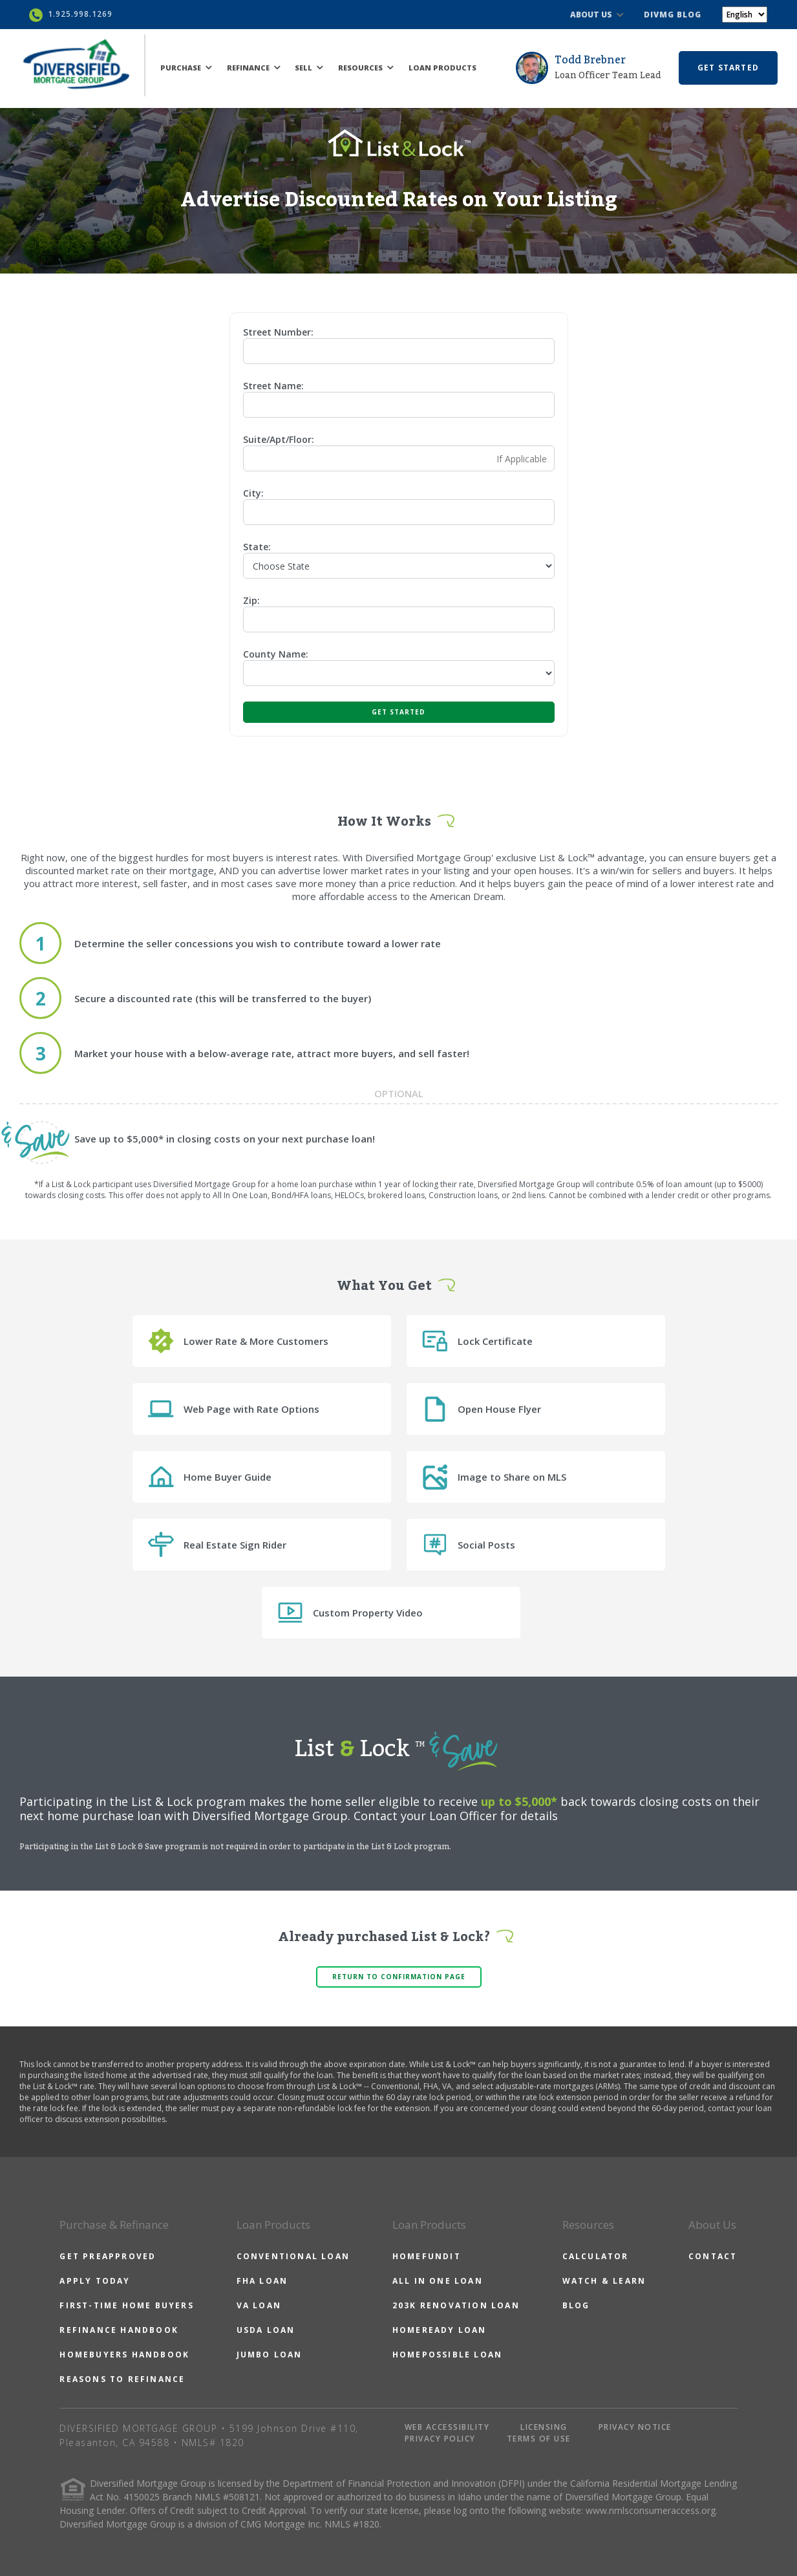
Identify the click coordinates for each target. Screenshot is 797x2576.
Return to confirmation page (398, 1976)
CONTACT (712, 2256)
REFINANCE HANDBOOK (118, 2329)
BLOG (576, 2305)
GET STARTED (728, 67)
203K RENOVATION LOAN (456, 2305)
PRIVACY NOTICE (635, 2426)
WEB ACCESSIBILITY (447, 2426)
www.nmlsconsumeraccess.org (651, 2510)
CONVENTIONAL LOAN (293, 2256)
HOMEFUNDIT (426, 2256)
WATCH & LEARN (604, 2280)
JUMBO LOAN (270, 2354)
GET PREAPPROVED (107, 2256)
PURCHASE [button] (186, 67)
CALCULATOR (595, 2256)
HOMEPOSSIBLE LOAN (447, 2354)
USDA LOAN (266, 2329)
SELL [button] (309, 67)
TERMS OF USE (539, 2438)
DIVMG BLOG (672, 14)
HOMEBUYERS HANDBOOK (124, 2354)
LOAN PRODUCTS (442, 67)
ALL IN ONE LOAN (437, 2280)
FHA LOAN (262, 2280)
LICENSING (544, 2426)
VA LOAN (259, 2305)
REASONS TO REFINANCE (122, 2379)
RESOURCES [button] (366, 67)
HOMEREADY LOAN (439, 2329)
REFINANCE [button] (254, 67)
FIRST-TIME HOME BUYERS (126, 2305)
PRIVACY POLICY (440, 2438)
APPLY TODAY (94, 2280)
